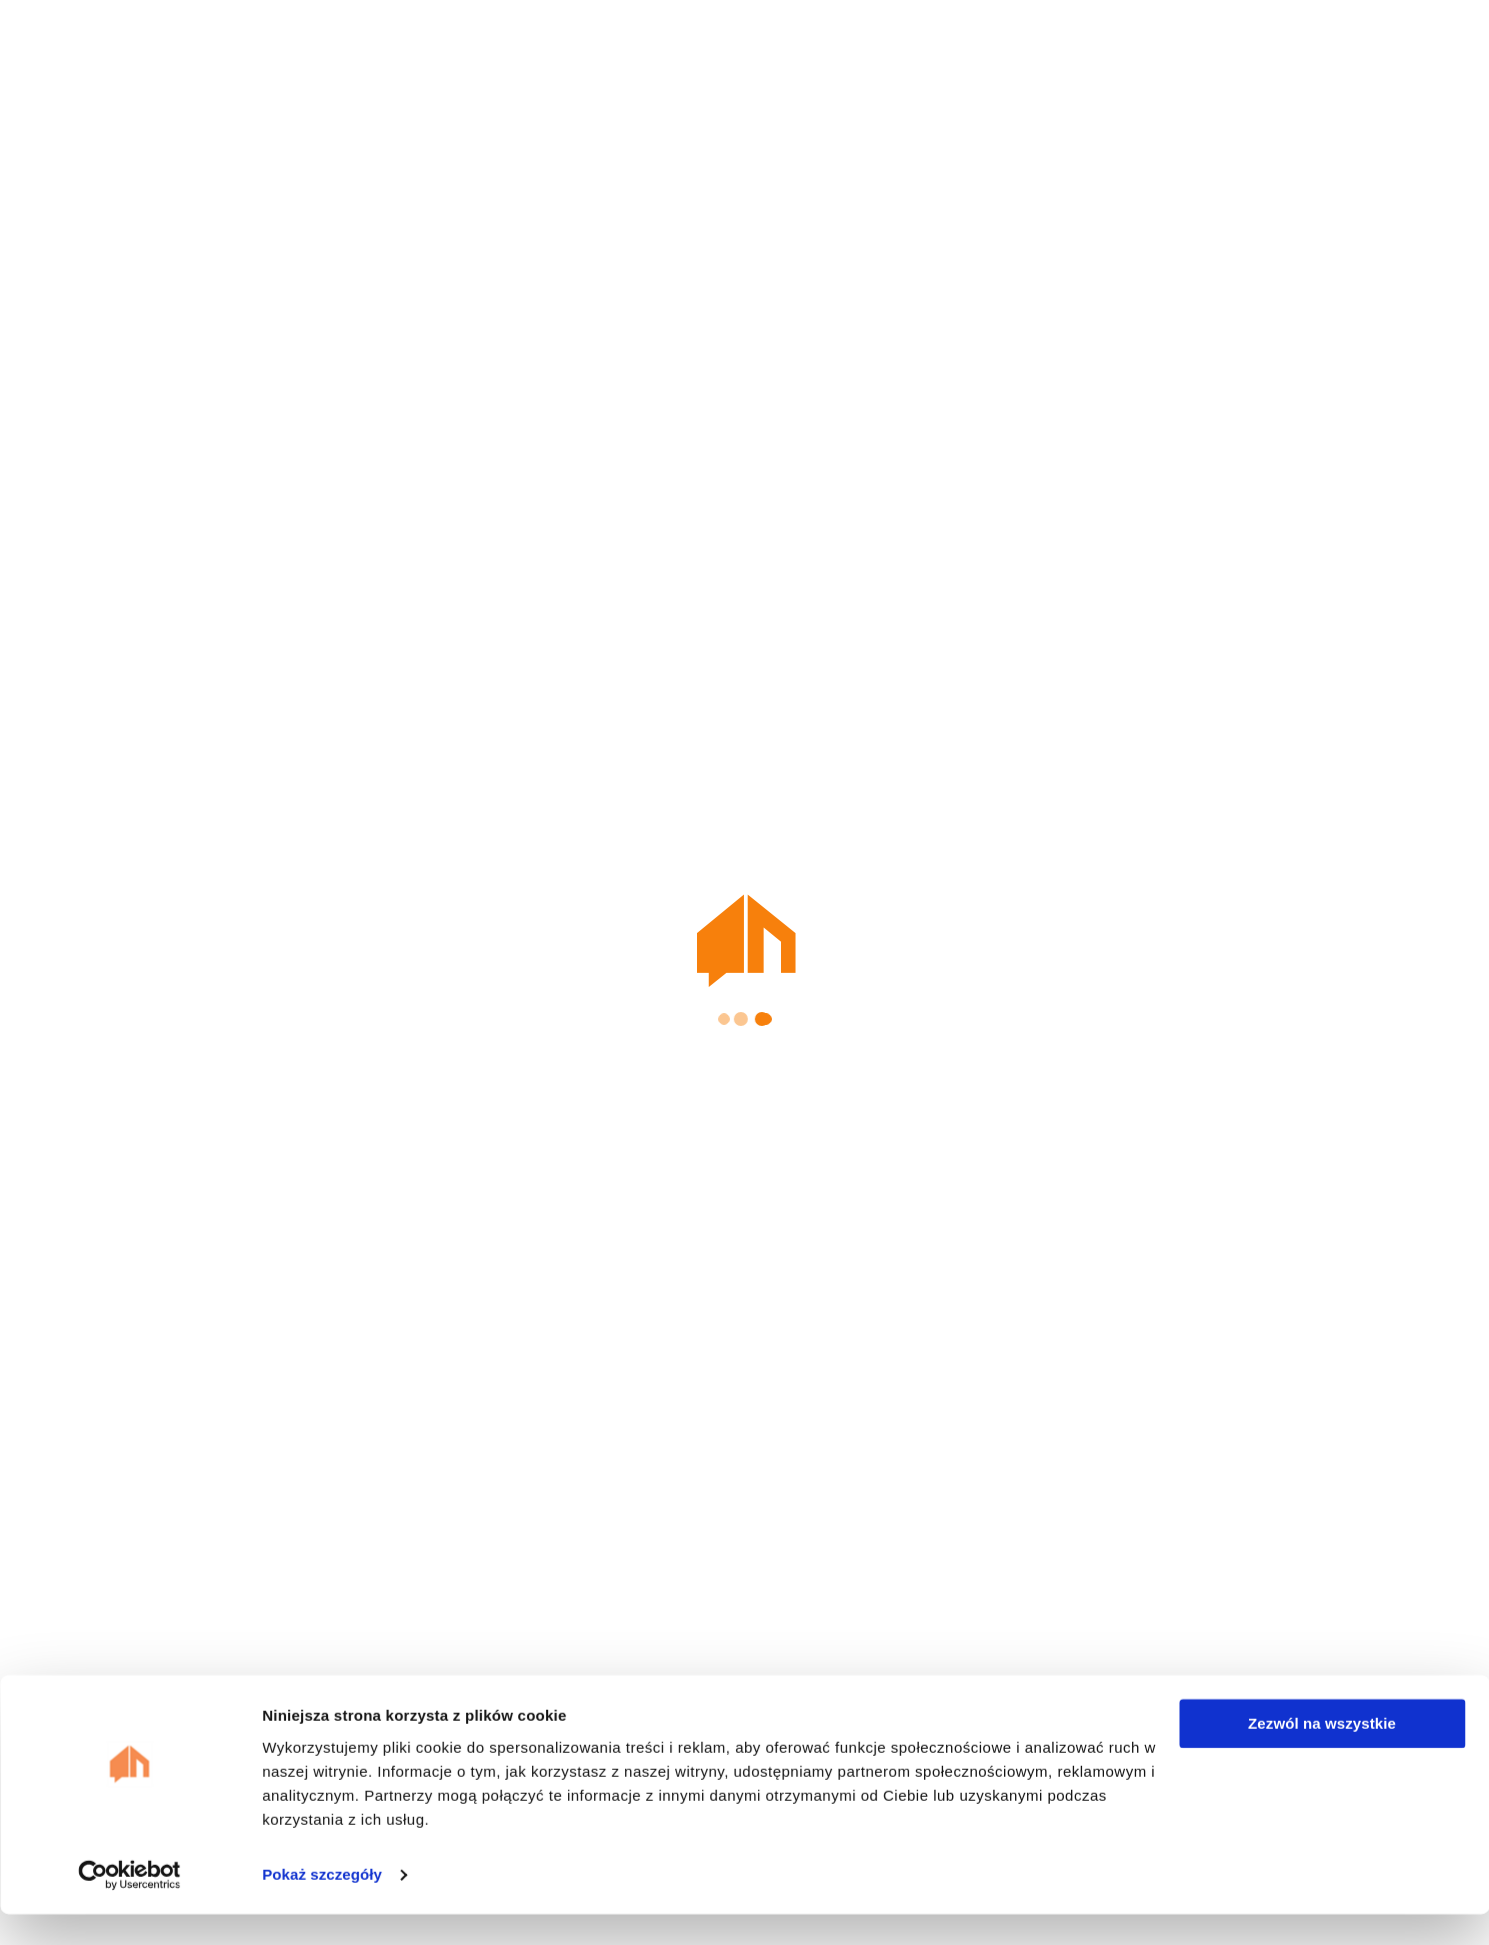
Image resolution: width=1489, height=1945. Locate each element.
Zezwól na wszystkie (1322, 1754)
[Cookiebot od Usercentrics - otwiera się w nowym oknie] (129, 1906)
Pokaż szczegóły (322, 1905)
